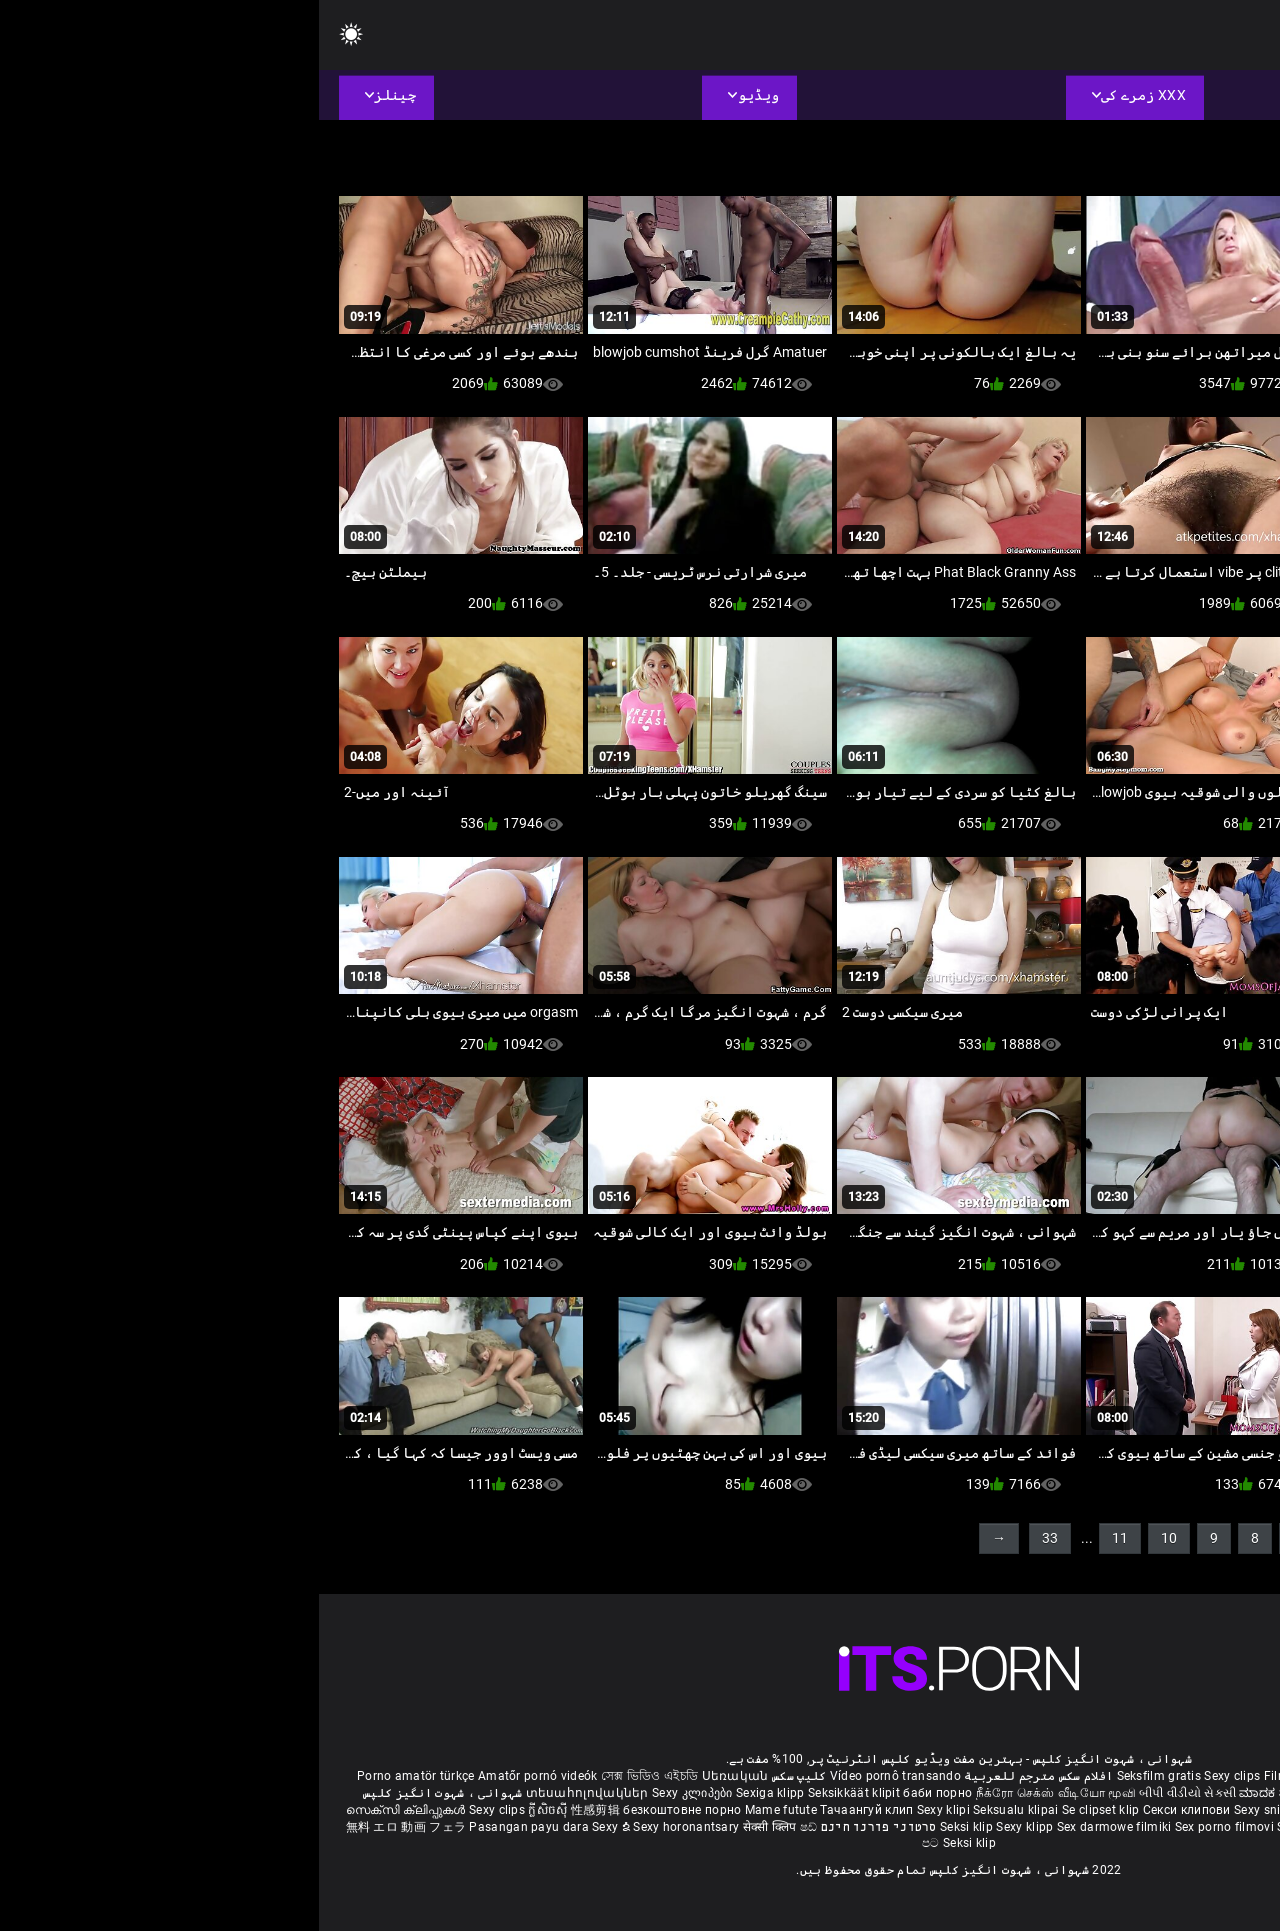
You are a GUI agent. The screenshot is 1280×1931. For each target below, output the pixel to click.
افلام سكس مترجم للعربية (719, 1776)
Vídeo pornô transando (576, 1776)
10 (850, 1538)
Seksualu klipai (698, 1810)
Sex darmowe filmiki (795, 1827)
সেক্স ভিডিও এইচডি (330, 1776)
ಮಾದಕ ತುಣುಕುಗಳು (970, 1793)
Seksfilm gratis (840, 1776)
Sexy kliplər (991, 1827)
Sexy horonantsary (368, 1827)
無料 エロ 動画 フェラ (87, 1827)
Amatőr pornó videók (219, 1776)
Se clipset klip (783, 1810)
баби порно (618, 1793)
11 (801, 1538)
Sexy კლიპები (375, 1793)
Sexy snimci (950, 1810)
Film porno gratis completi (1020, 1776)
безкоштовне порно (363, 1810)
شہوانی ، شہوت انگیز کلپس (123, 1793)
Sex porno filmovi (905, 1827)
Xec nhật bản (1137, 1776)
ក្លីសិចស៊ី (230, 1810)
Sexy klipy (1015, 1810)
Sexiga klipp (453, 1793)
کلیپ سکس (480, 1776)
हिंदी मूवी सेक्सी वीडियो (1072, 1793)
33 (731, 1538)
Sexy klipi (626, 1810)
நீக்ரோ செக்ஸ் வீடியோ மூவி (737, 1793)
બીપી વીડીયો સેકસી (868, 1793)
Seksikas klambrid (1146, 1827)
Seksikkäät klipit (536, 1793)
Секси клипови (869, 1810)
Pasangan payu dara (211, 1827)
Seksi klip (649, 1827)
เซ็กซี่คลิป (1227, 1810)
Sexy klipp (707, 1827)
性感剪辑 (278, 1810)
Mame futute (462, 1810)
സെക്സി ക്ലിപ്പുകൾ (88, 1810)
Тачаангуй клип (549, 1810)
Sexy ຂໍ (293, 1827)
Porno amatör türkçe (97, 1776)
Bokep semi (1057, 1827)
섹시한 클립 (1167, 1810)
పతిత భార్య (1157, 1793)
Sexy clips (914, 1776)
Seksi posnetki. (1089, 1810)
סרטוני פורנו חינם (560, 1827)
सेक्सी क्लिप (452, 1827)
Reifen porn (1210, 1776)
